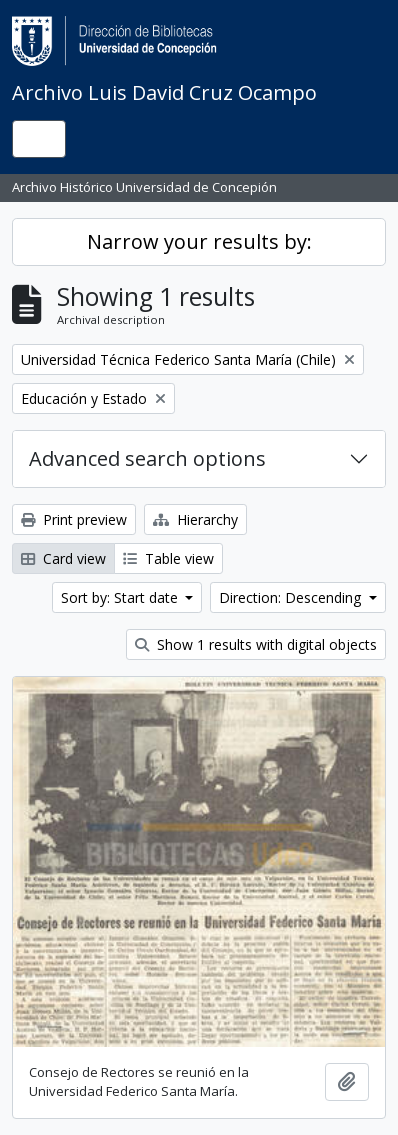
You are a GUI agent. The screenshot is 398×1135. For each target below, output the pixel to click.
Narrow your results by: (199, 241)
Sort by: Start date (121, 597)
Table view (168, 558)
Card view (63, 558)
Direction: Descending (292, 597)
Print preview (74, 519)
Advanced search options (147, 458)
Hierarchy (195, 519)
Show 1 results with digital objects (256, 644)
